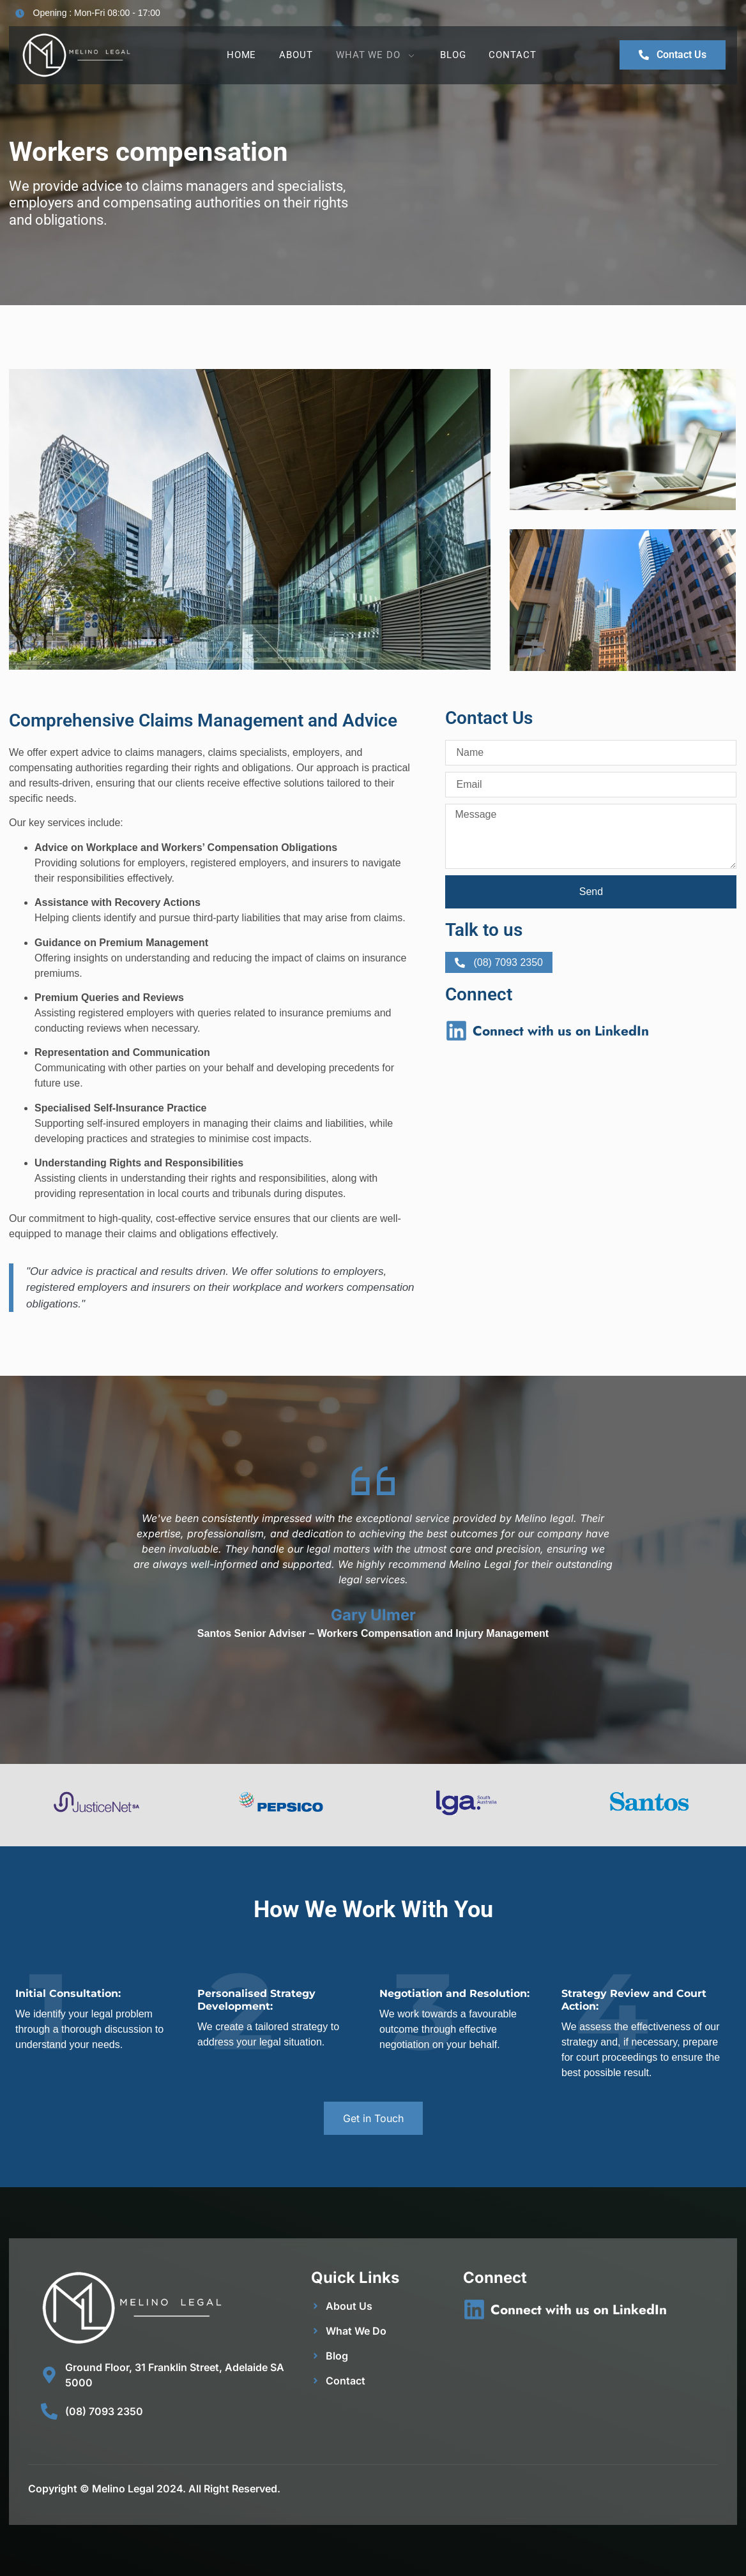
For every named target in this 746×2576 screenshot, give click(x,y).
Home (242, 55)
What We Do (376, 55)
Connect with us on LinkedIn (561, 1031)
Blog (453, 55)
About (296, 55)
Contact (512, 55)
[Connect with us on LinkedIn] (456, 1031)
